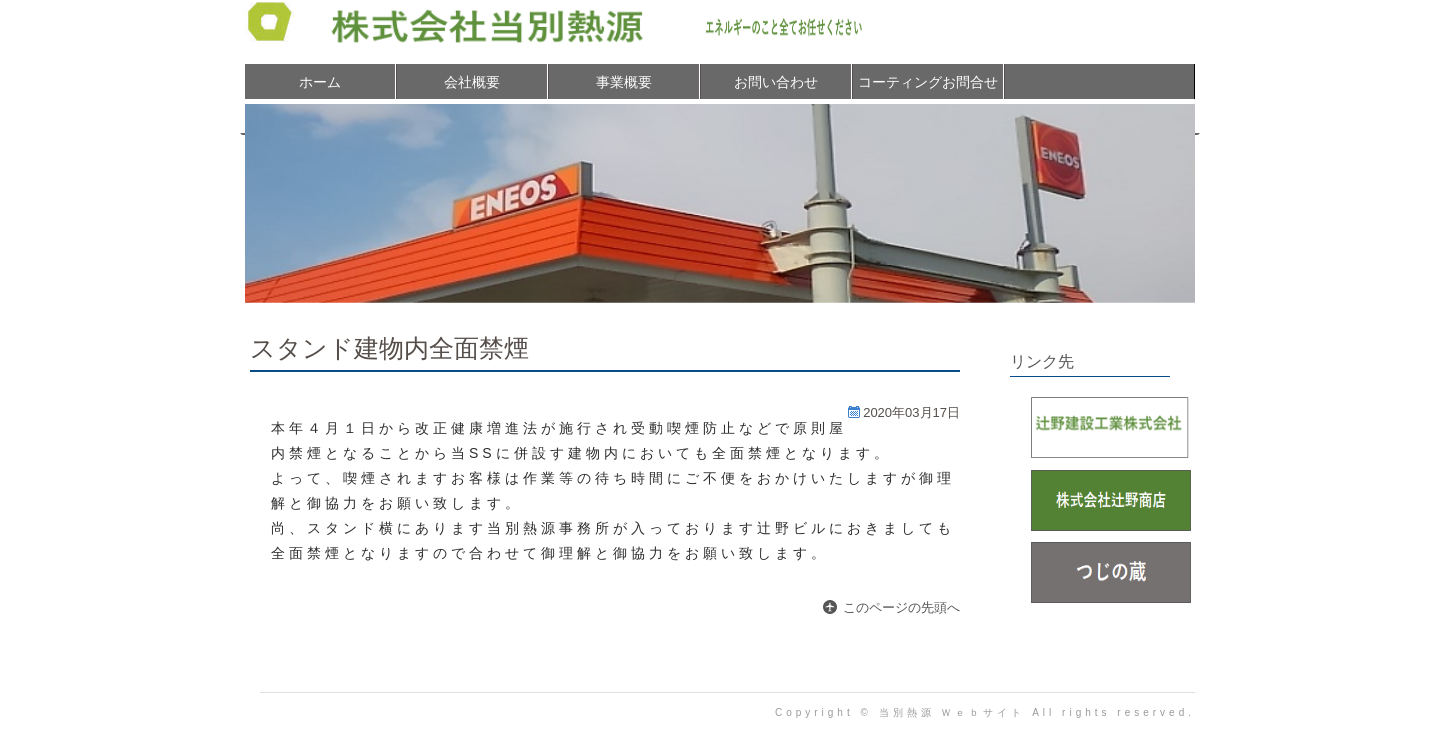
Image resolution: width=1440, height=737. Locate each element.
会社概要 (472, 82)
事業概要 (624, 82)
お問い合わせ (776, 82)
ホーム (320, 82)
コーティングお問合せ (928, 82)
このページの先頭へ (901, 607)
